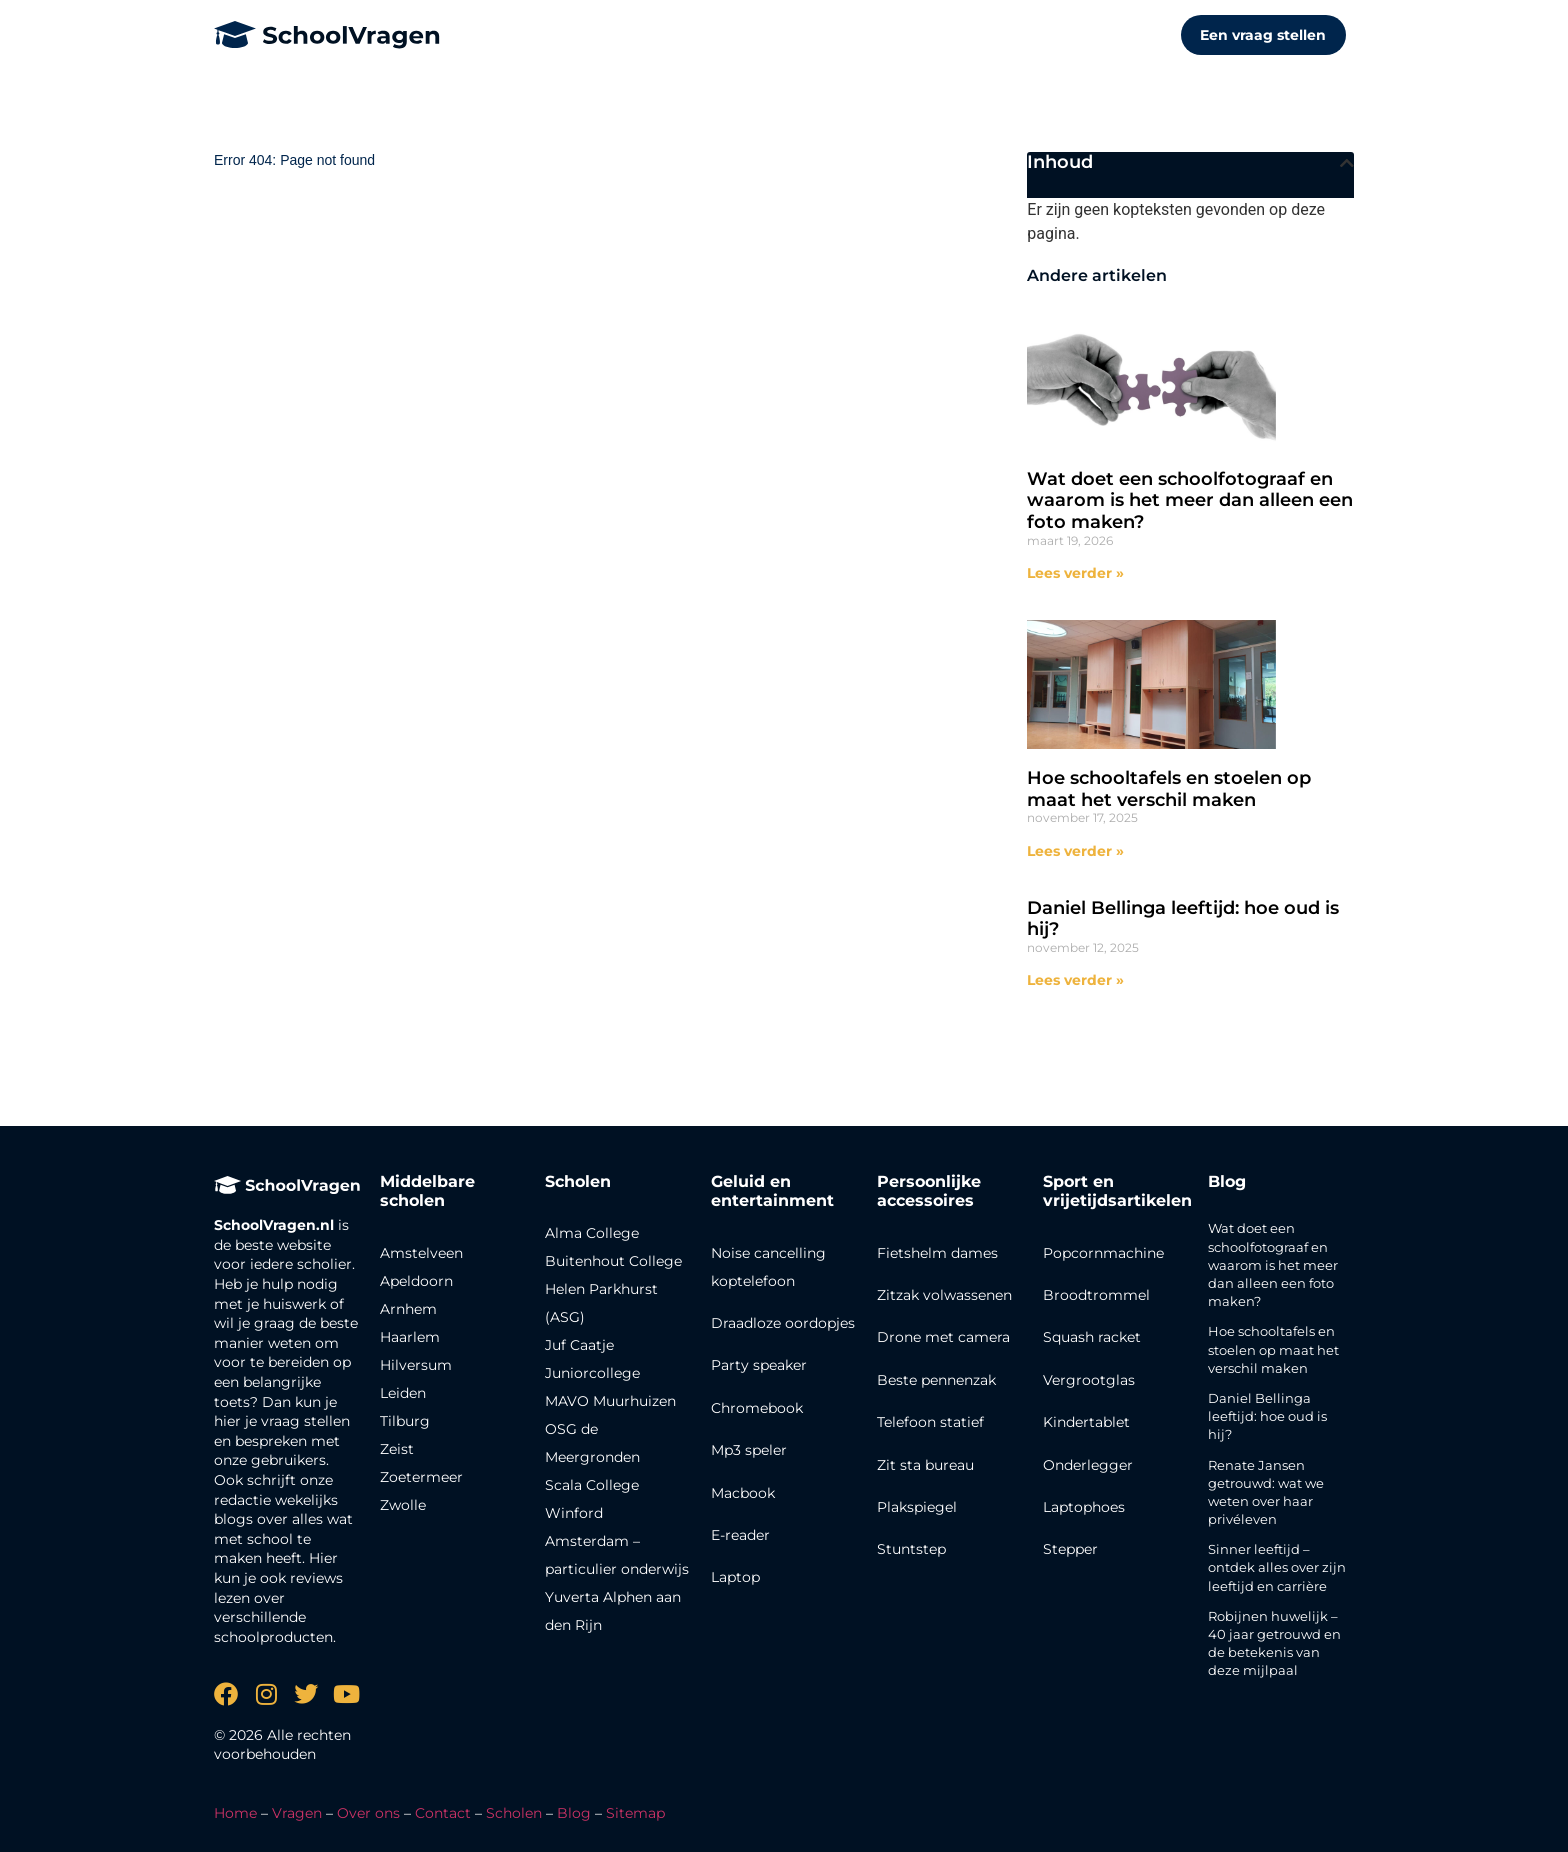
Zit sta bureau (925, 1465)
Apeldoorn (416, 1281)
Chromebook (757, 1408)
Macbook (743, 1493)
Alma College (592, 1233)
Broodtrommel (1096, 1295)
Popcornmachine (1103, 1253)
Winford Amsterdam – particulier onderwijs (617, 1541)
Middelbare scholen (427, 1191)
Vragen (297, 1813)
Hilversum (416, 1365)
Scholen (514, 1813)
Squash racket (1092, 1337)
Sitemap (635, 1813)
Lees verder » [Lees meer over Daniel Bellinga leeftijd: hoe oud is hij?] (1075, 980)
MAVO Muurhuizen (610, 1401)
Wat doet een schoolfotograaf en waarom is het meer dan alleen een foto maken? (1190, 500)
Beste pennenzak (936, 1380)
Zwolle (403, 1505)
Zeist (397, 1449)
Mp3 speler (749, 1450)
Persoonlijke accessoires (929, 1191)
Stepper (1070, 1549)
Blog (1227, 1181)
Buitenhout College (613, 1261)
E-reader (740, 1535)
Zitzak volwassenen (944, 1295)
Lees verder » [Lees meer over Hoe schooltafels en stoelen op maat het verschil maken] (1075, 851)
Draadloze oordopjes (783, 1323)
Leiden (403, 1393)
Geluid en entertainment (772, 1191)
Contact (443, 1813)
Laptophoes (1084, 1507)
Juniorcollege (592, 1373)
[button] (1347, 163)
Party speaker (759, 1365)
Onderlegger (1088, 1465)
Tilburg (405, 1421)
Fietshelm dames (937, 1253)
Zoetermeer (421, 1477)
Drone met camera (943, 1337)
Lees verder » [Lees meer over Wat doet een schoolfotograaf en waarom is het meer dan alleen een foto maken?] (1075, 573)
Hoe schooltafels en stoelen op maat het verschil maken (1169, 789)
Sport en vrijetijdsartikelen (1117, 1191)
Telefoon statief (930, 1422)
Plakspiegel (917, 1507)
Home (235, 1813)
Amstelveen (421, 1253)
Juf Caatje (579, 1345)
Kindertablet (1086, 1422)
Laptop (735, 1577)
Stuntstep (911, 1549)
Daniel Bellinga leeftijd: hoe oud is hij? (1183, 919)
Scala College (592, 1485)
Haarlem (410, 1337)
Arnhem (408, 1309)
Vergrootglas (1089, 1380)
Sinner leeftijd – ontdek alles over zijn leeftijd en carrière (1277, 1567)
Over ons (368, 1813)
